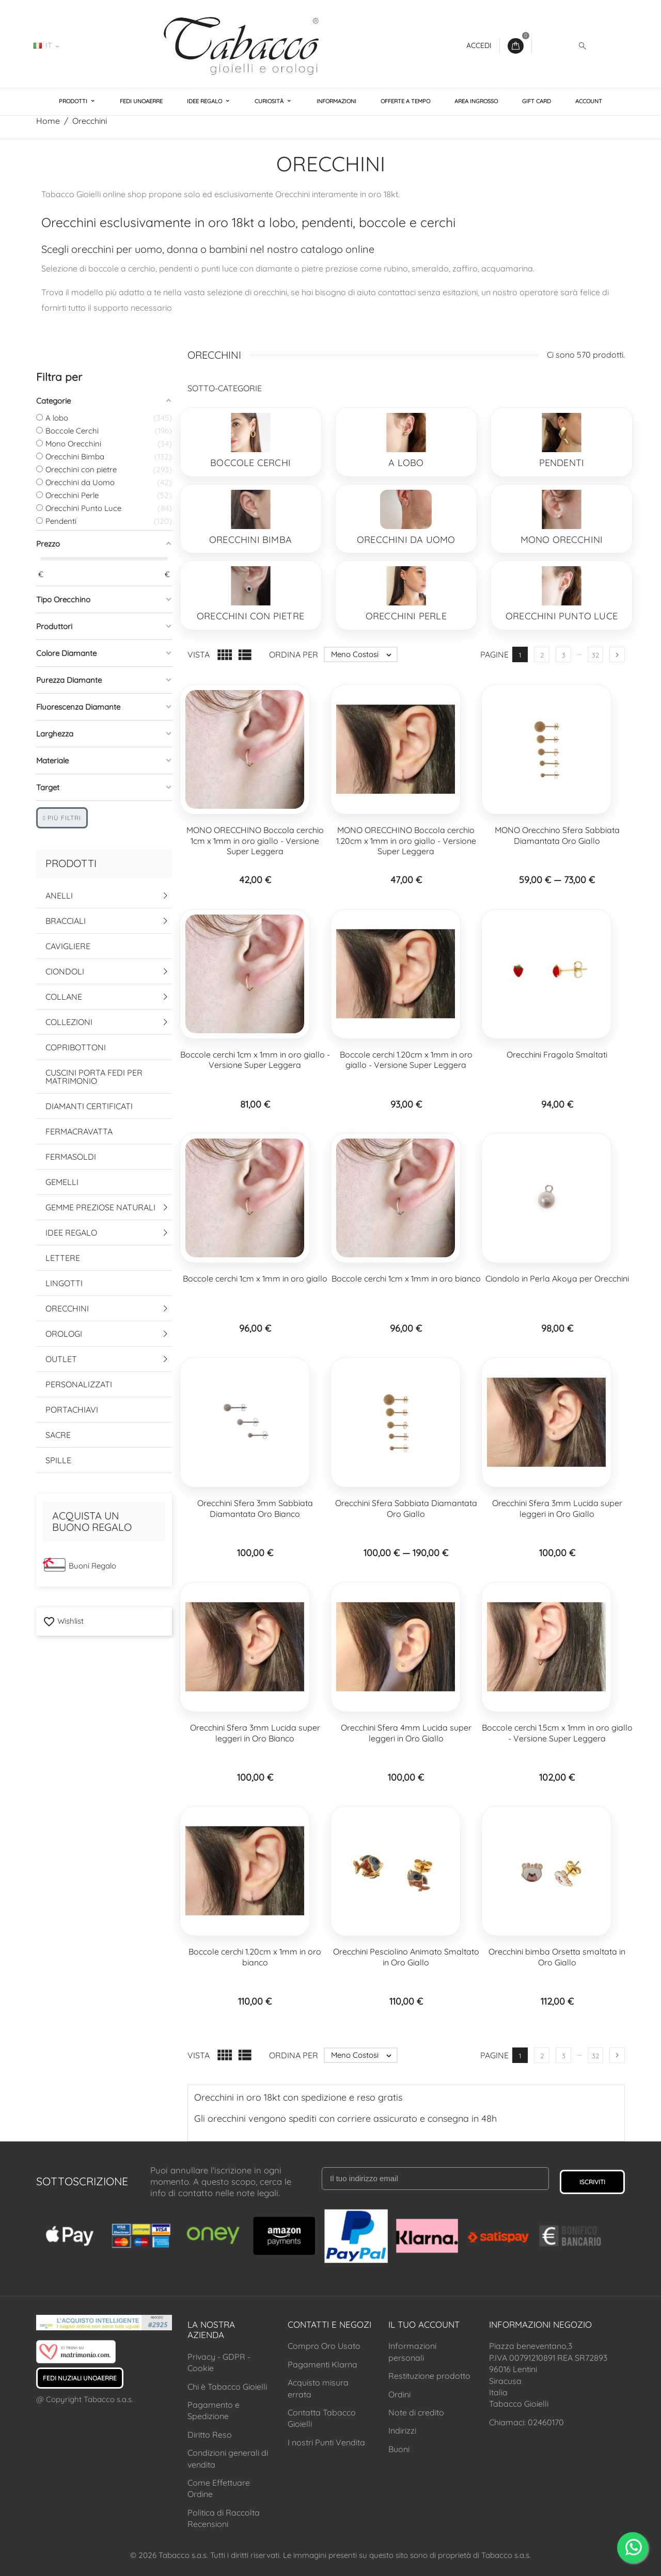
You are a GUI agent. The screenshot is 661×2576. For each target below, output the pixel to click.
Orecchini (67, 1308)
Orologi (63, 1334)
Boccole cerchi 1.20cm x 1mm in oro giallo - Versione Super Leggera (406, 1059)
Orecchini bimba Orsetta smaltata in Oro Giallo (557, 1956)
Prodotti (74, 101)
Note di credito (416, 2412)
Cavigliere (67, 946)
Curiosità (270, 101)
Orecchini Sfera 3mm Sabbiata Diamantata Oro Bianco (255, 1508)
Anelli (59, 895)
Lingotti (64, 1283)
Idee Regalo (205, 101)
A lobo (405, 463)
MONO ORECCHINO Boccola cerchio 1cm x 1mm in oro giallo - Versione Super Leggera (255, 841)
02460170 (97, 45)
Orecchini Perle (406, 616)
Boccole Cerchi (250, 463)
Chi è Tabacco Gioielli (227, 2386)
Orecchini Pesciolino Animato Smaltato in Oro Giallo (406, 1956)
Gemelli (61, 1182)
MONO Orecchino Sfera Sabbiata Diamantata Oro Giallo (557, 835)
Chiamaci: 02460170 (526, 2422)
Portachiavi (71, 1409)
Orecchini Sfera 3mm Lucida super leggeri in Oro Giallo (557, 1508)
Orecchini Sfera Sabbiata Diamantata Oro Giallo (406, 1508)
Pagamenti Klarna (322, 2364)
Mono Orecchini (562, 540)
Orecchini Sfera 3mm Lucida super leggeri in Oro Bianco (255, 1732)
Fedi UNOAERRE (141, 101)
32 (595, 655)
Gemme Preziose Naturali (100, 1207)
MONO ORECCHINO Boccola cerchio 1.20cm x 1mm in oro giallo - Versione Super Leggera (406, 841)
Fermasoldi (70, 1156)
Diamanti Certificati (89, 1106)
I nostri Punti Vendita (326, 2442)
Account (588, 101)
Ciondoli (64, 971)
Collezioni (68, 1022)
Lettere (62, 1258)
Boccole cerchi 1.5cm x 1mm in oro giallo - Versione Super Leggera (557, 1732)
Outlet (61, 1359)
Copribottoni (75, 1047)
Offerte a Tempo (405, 101)
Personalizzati (78, 1384)
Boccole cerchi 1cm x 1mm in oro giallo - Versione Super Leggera (255, 1059)
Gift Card (536, 101)
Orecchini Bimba (250, 540)
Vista (198, 654)
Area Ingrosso (476, 101)
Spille (58, 1460)
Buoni (399, 2449)
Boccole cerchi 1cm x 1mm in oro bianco (406, 1278)
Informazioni (336, 101)
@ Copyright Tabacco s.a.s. (84, 2399)
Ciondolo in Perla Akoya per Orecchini (557, 1278)
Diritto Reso (209, 2434)
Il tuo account (424, 2324)
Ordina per (293, 654)
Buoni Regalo (92, 1566)
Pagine (494, 654)
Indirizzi (402, 2430)
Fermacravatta (79, 1131)
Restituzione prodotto (429, 2376)
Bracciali (65, 921)
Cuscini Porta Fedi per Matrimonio (94, 1076)
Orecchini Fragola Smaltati (557, 1054)
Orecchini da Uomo (406, 540)
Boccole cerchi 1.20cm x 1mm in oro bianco (254, 1956)
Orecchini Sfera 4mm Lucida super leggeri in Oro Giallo (406, 1732)
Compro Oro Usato (324, 2346)
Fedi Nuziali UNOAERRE (80, 2378)
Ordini (399, 2394)
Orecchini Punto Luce (562, 616)
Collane (63, 996)
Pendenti (562, 463)
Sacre (58, 1435)
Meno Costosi (364, 654)
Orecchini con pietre (250, 616)
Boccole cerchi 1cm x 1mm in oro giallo (255, 1278)
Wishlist (63, 1621)
